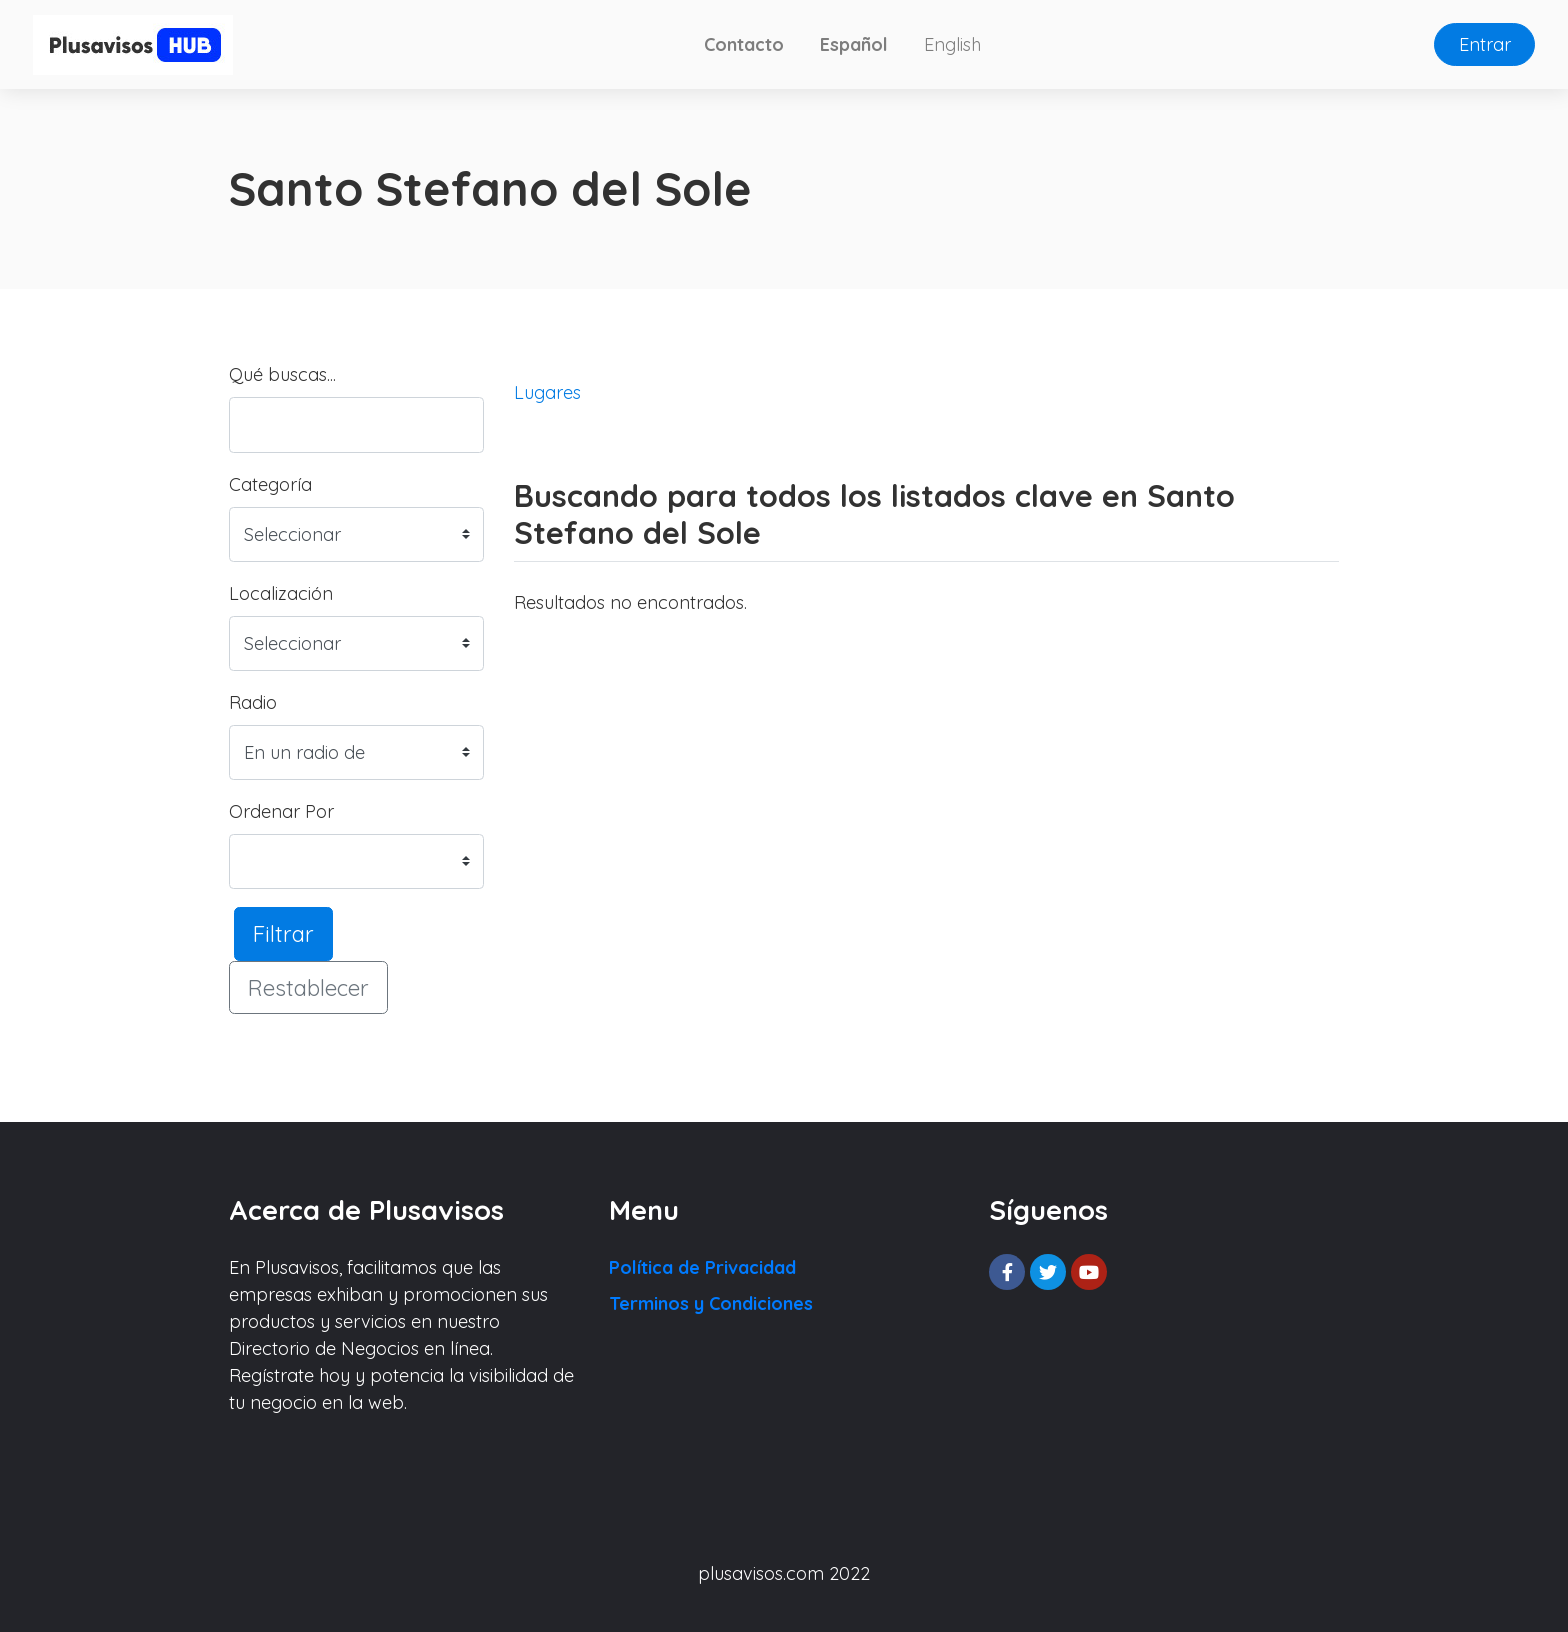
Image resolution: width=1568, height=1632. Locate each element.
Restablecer (308, 987)
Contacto (744, 44)
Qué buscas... (282, 374)
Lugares (547, 392)
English (952, 44)
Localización (281, 593)
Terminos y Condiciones (711, 1303)
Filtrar (283, 933)
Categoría (270, 484)
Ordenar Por (281, 811)
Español (854, 44)
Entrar (1485, 44)
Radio (253, 702)
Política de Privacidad (702, 1267)
